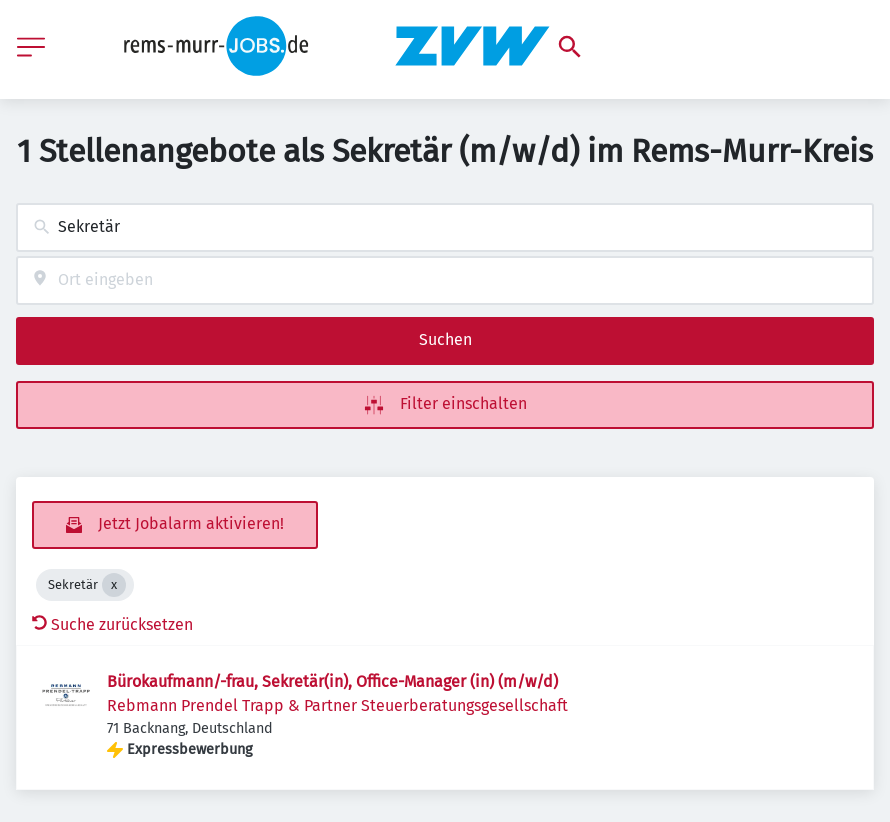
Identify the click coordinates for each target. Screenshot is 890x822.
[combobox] (445, 227)
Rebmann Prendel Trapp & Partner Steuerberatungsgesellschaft (337, 705)
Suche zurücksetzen (112, 624)
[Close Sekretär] (114, 585)
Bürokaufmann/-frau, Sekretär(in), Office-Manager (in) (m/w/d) (332, 681)
